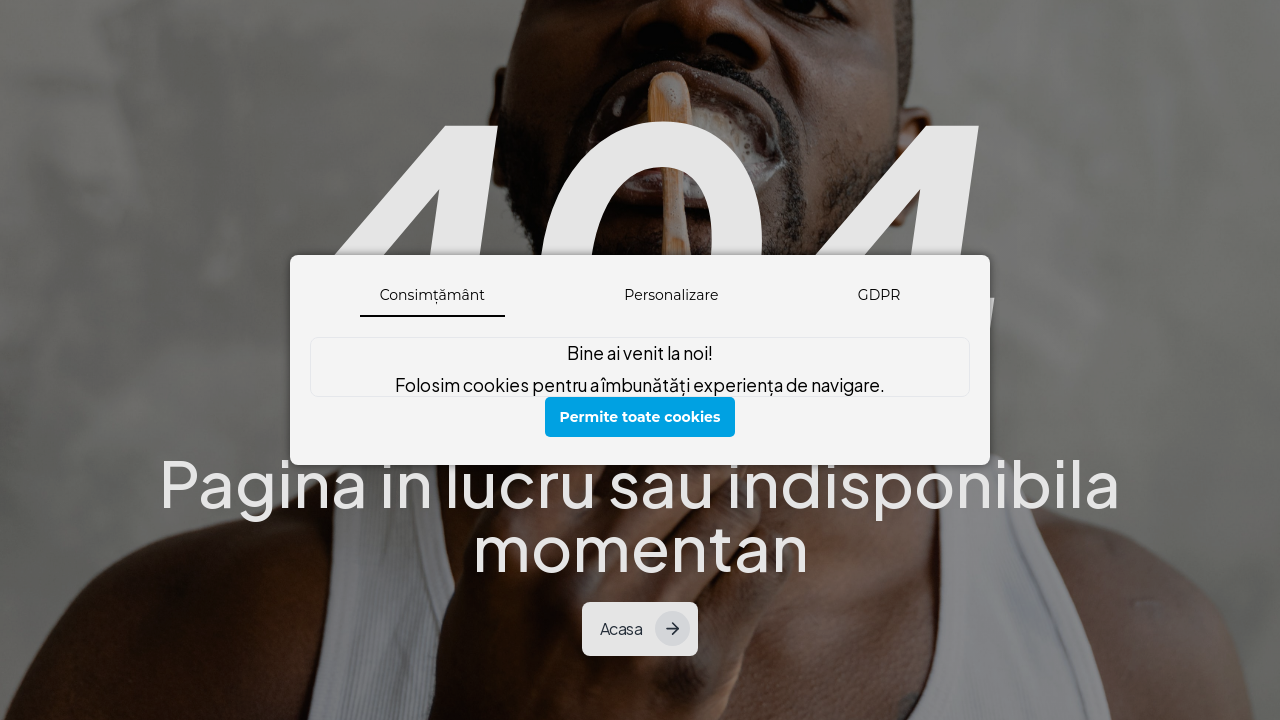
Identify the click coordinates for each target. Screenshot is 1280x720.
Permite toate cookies (640, 417)
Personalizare (671, 295)
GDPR (879, 295)
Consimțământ (432, 295)
